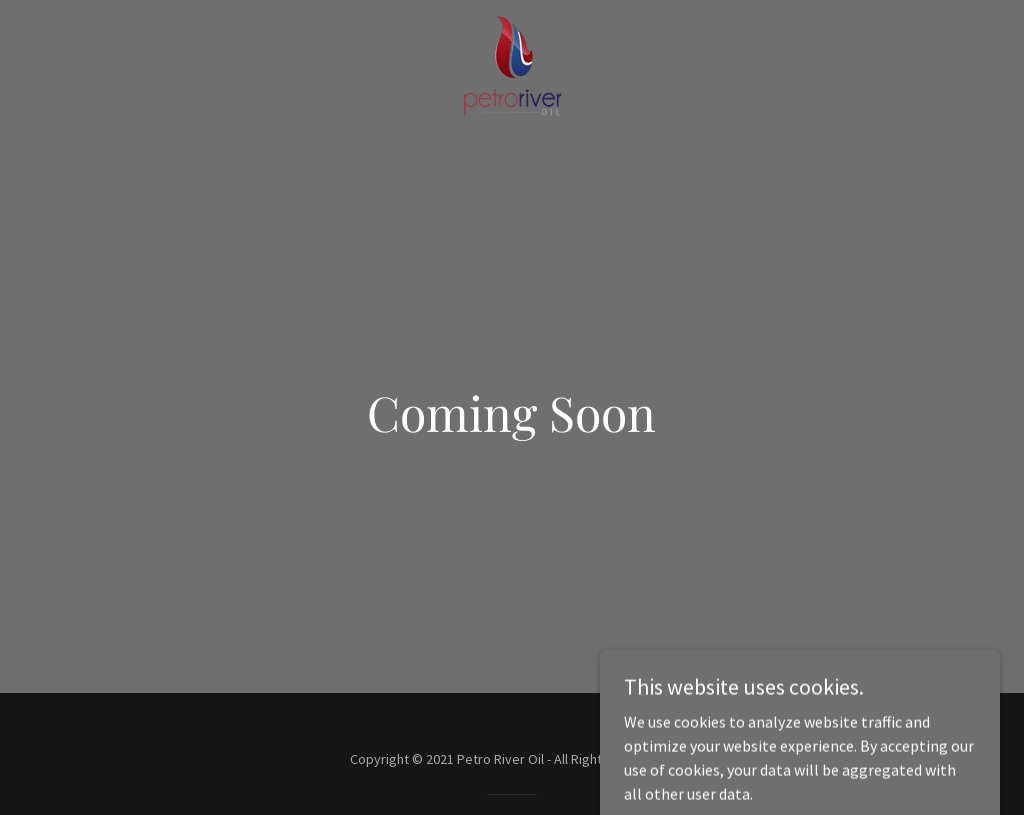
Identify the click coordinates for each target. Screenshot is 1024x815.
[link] (512, 64)
